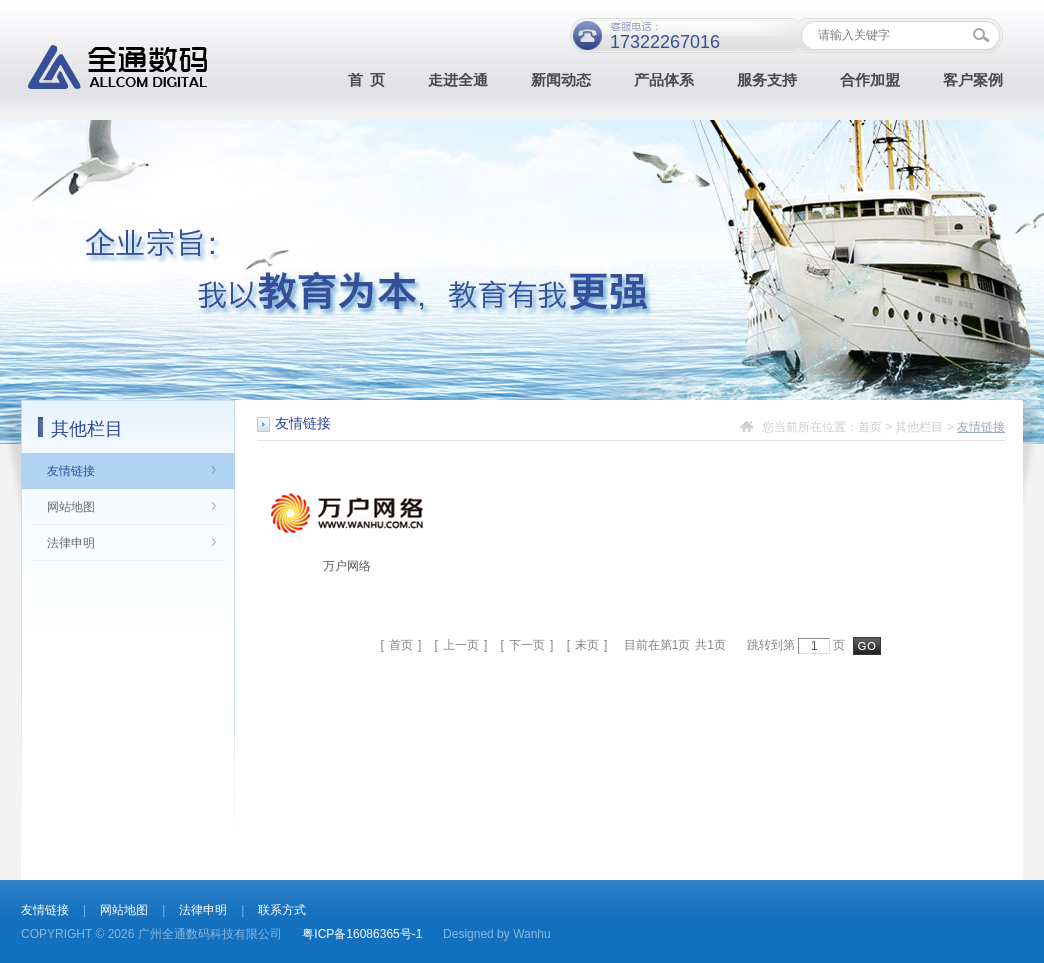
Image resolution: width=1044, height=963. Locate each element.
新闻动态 (561, 80)
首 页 (367, 80)
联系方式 (282, 910)
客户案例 (973, 80)
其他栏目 (919, 427)
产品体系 (664, 80)
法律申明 (71, 543)
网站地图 (71, 507)
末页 (587, 645)
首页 (870, 427)
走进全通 (458, 80)
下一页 (527, 645)
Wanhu (532, 934)
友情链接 (71, 471)
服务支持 (767, 80)
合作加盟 (870, 80)
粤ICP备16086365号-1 (362, 934)
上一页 (461, 645)
